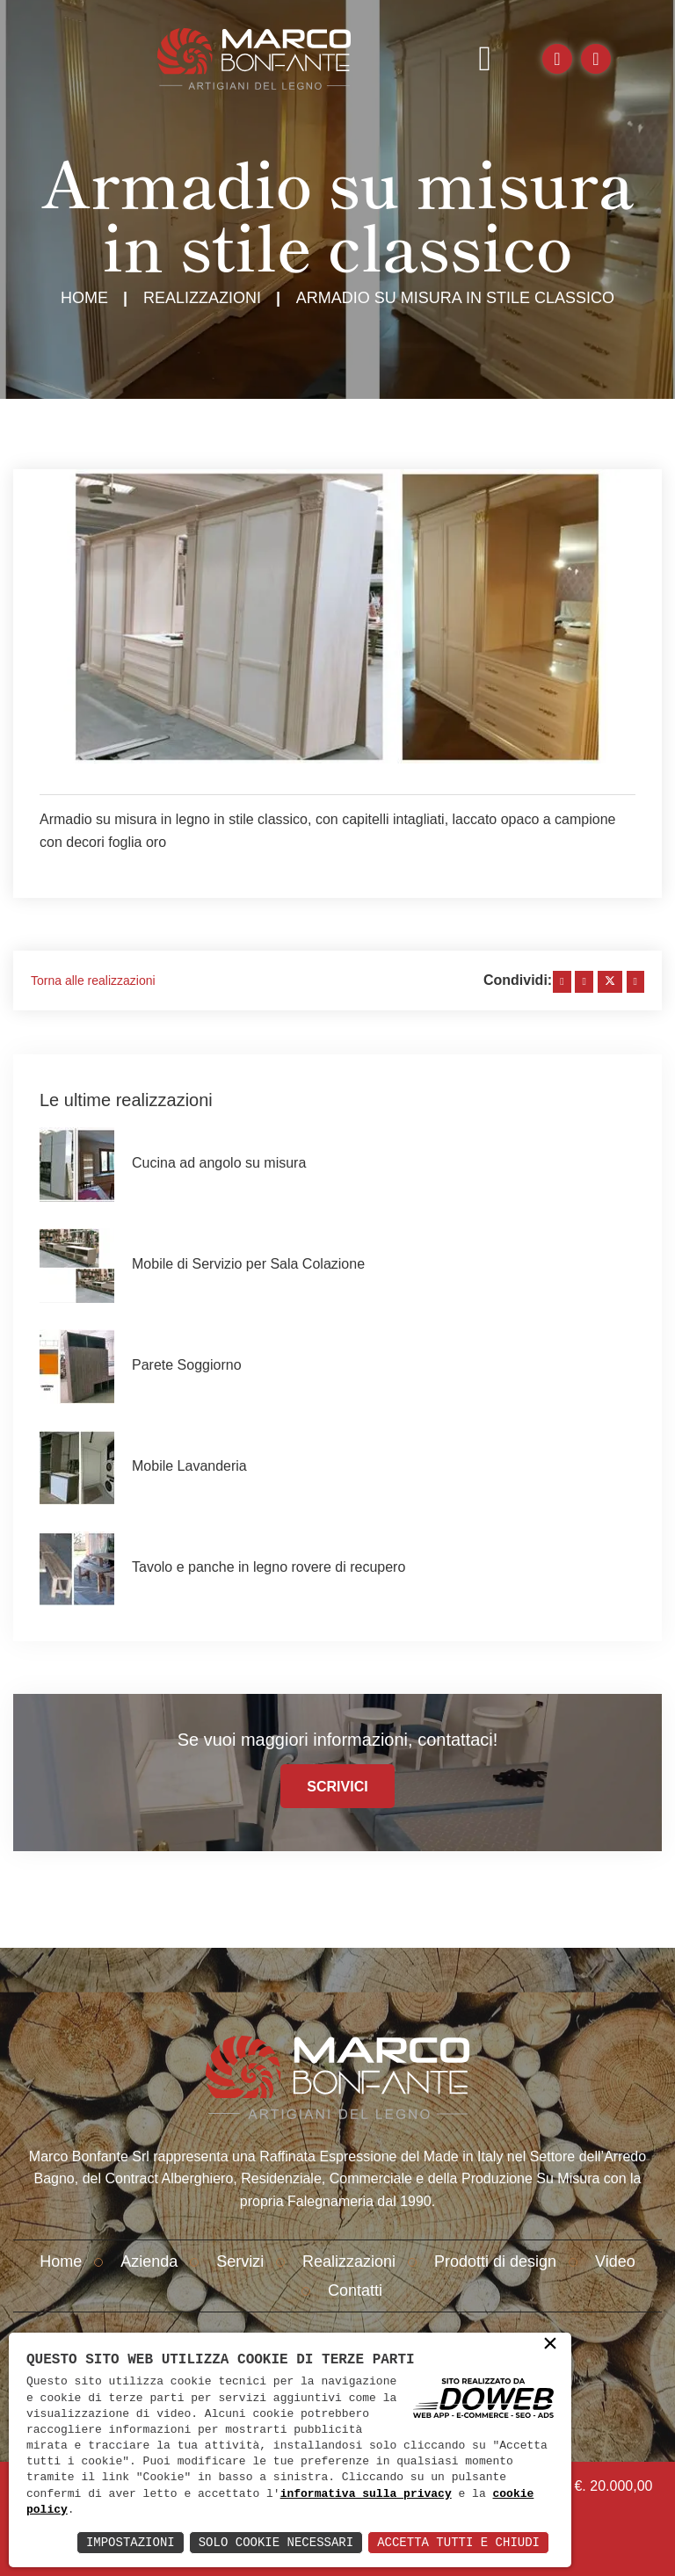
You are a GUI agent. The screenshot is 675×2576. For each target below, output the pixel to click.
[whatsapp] (635, 982)
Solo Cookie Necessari (276, 2542)
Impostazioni (130, 2542)
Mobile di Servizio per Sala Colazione (248, 1263)
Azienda (149, 2261)
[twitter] (610, 982)
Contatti (355, 2290)
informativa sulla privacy (366, 2494)
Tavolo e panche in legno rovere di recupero (268, 1566)
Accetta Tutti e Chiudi (458, 2542)
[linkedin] (583, 982)
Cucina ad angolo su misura (219, 1162)
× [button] (550, 2345)
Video (615, 2261)
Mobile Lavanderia (189, 1465)
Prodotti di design (495, 2261)
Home (84, 298)
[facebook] (561, 982)
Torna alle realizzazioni (93, 980)
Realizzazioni (202, 298)
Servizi (240, 2261)
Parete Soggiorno (187, 1364)
